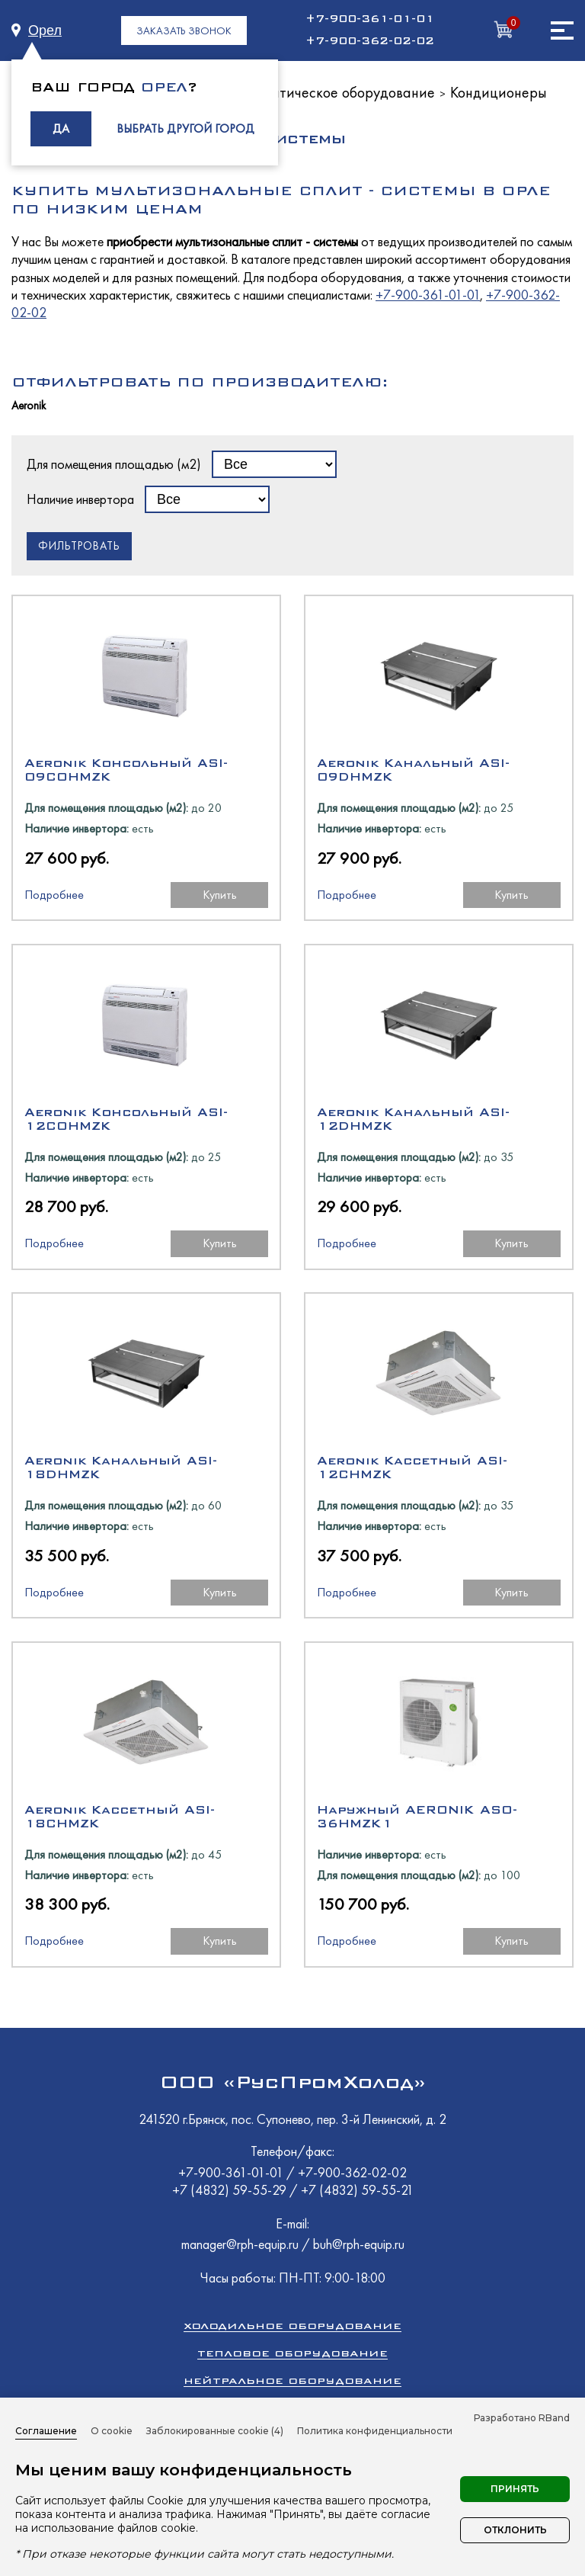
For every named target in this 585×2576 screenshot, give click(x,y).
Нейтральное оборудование (292, 2380)
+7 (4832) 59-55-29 (230, 2190)
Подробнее (54, 895)
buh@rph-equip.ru (358, 2244)
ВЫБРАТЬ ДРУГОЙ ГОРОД (185, 128)
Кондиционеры (498, 92)
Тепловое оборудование (292, 2353)
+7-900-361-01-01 (369, 19)
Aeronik (28, 405)
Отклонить (515, 2530)
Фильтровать (79, 545)
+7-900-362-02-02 (369, 41)
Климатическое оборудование (336, 92)
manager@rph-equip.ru (240, 2244)
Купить (220, 895)
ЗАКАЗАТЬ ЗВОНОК (184, 30)
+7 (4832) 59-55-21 (357, 2190)
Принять (515, 2488)
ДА (61, 128)
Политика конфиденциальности (374, 2430)
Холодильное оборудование (292, 2325)
